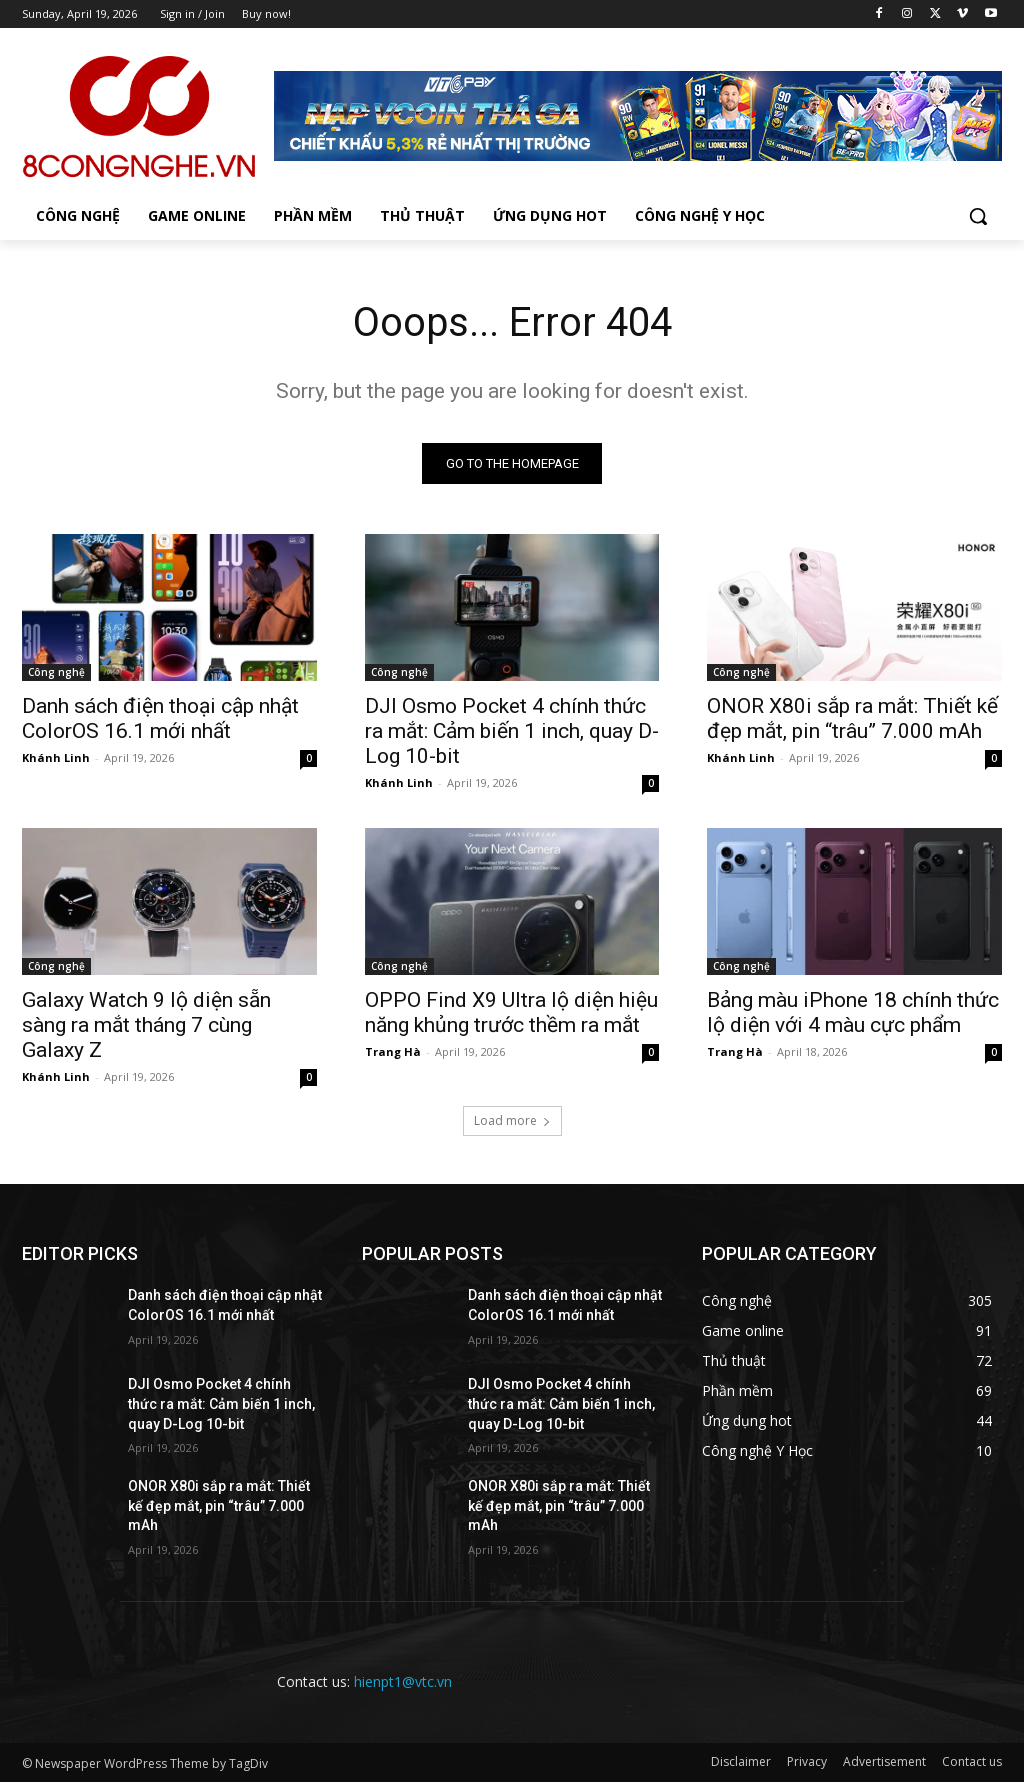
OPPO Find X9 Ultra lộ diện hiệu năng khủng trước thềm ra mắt (511, 1013)
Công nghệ (56, 672)
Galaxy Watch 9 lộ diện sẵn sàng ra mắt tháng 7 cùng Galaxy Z (146, 1026)
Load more (512, 1121)
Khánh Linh (56, 757)
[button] (978, 216)
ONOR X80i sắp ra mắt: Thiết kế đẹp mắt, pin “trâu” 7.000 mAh (852, 718)
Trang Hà (393, 1052)
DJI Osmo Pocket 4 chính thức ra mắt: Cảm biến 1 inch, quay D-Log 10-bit (512, 731)
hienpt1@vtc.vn (403, 1681)
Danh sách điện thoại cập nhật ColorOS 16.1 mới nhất (160, 718)
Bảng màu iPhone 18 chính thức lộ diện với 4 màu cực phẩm (853, 1013)
